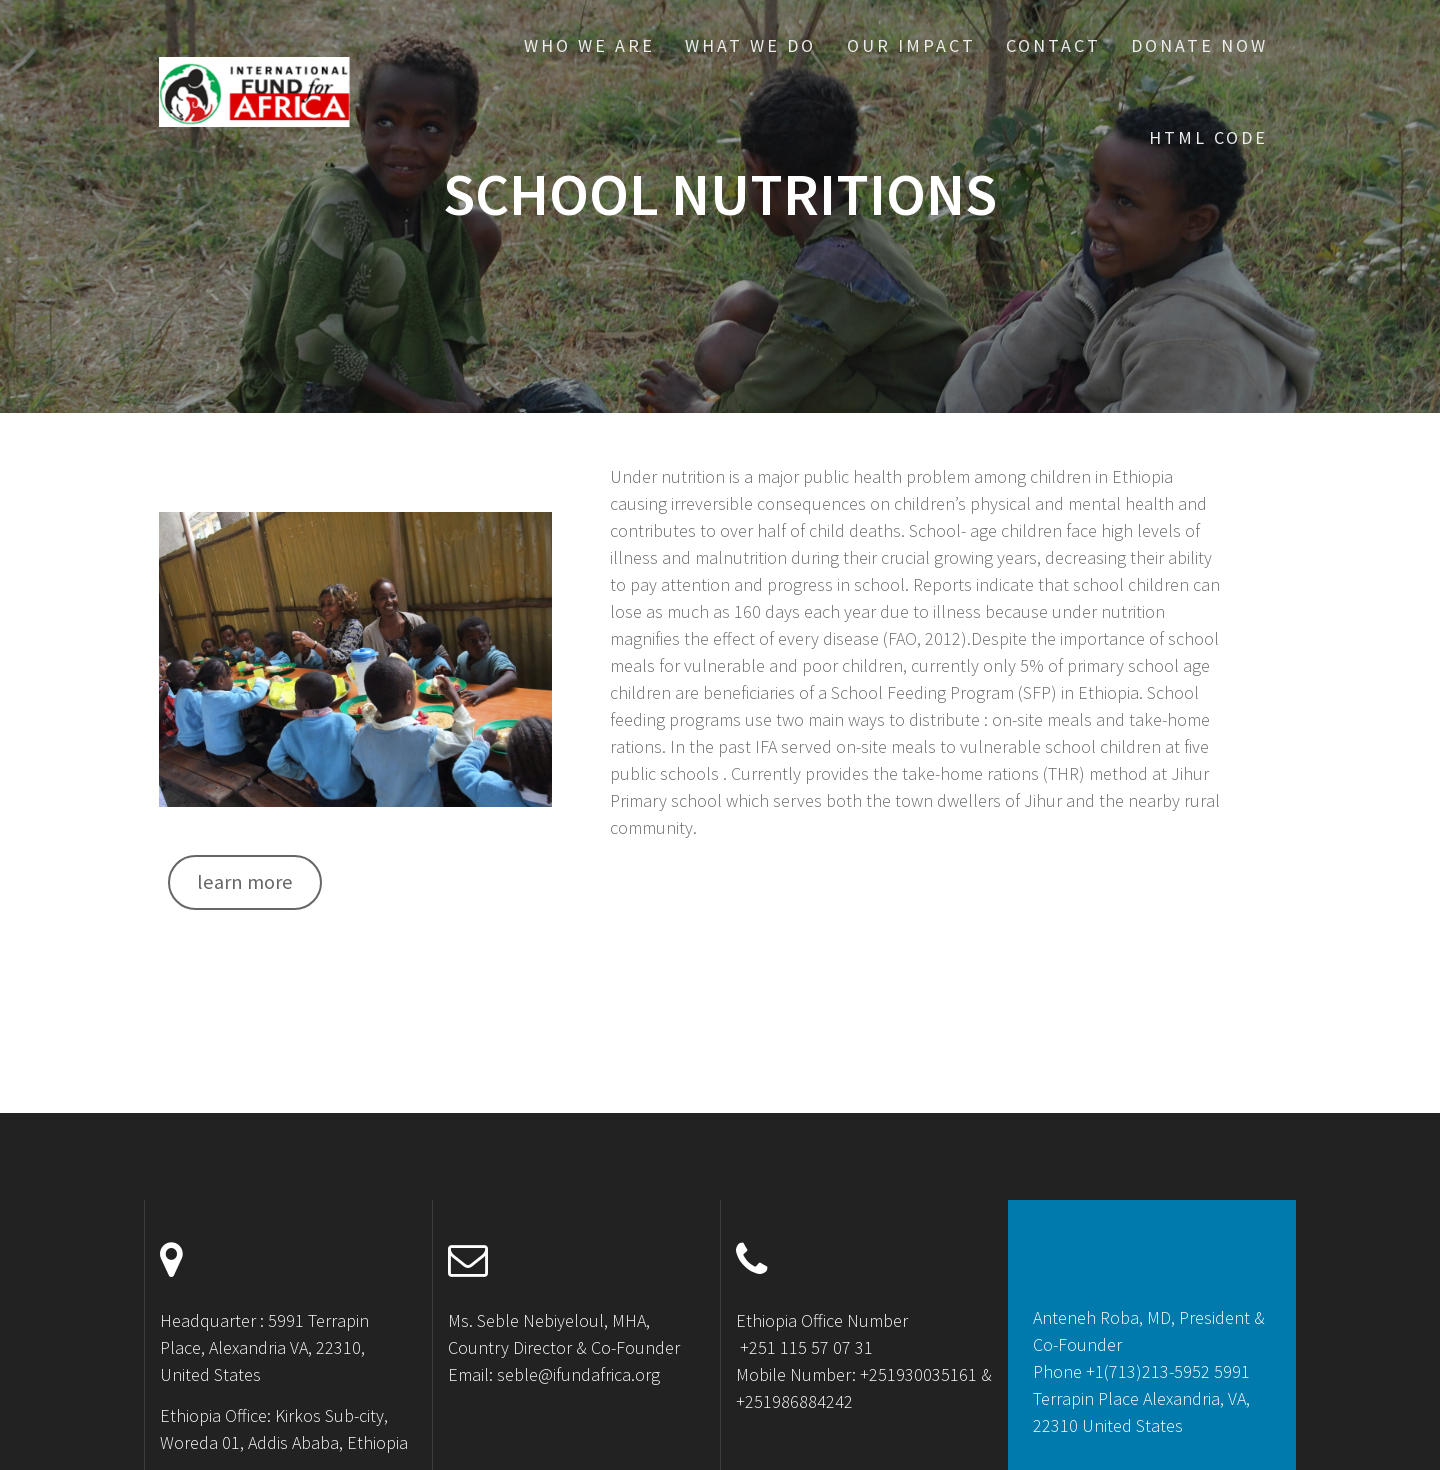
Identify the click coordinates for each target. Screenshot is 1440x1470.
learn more (245, 882)
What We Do (750, 45)
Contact (1053, 45)
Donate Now (1199, 45)
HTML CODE (1208, 137)
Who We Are (589, 45)
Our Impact (911, 45)
